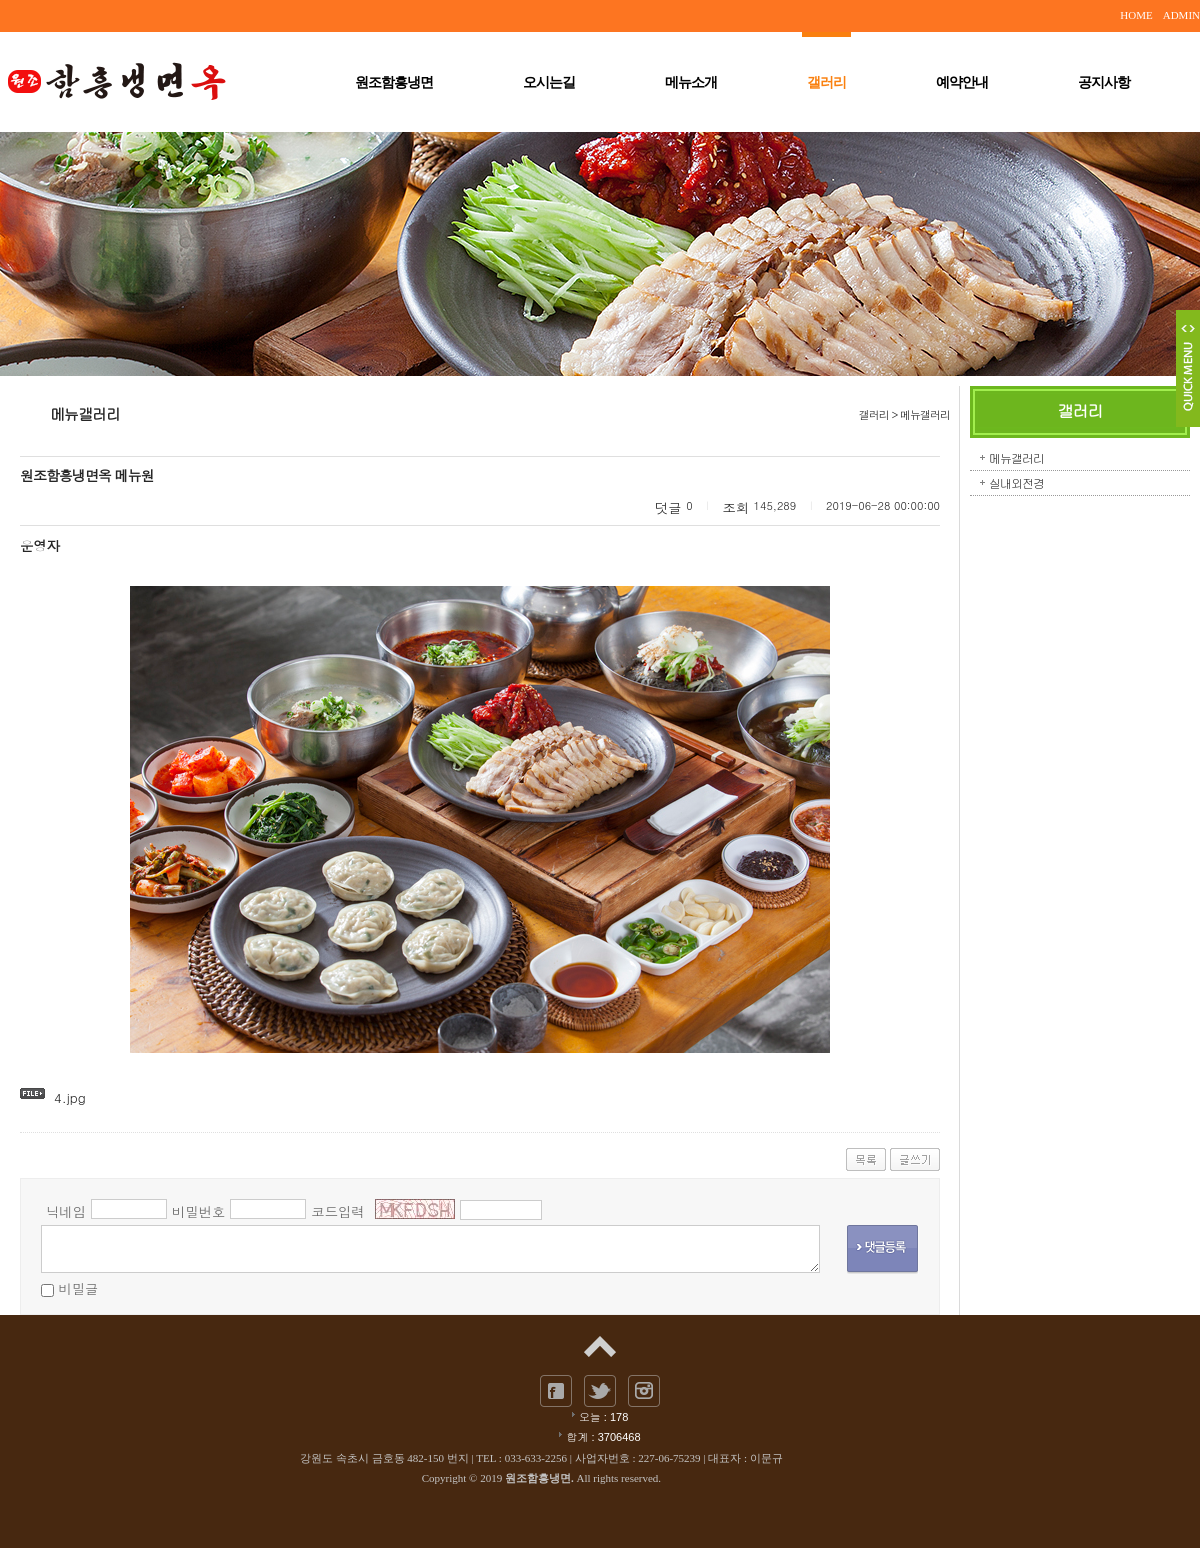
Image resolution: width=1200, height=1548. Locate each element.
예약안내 (962, 82)
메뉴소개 (691, 82)
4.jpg (70, 1097)
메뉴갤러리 (1016, 457)
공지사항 (1104, 82)
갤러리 (826, 81)
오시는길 (549, 82)
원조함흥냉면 (394, 82)
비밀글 (78, 1288)
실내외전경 (1016, 482)
